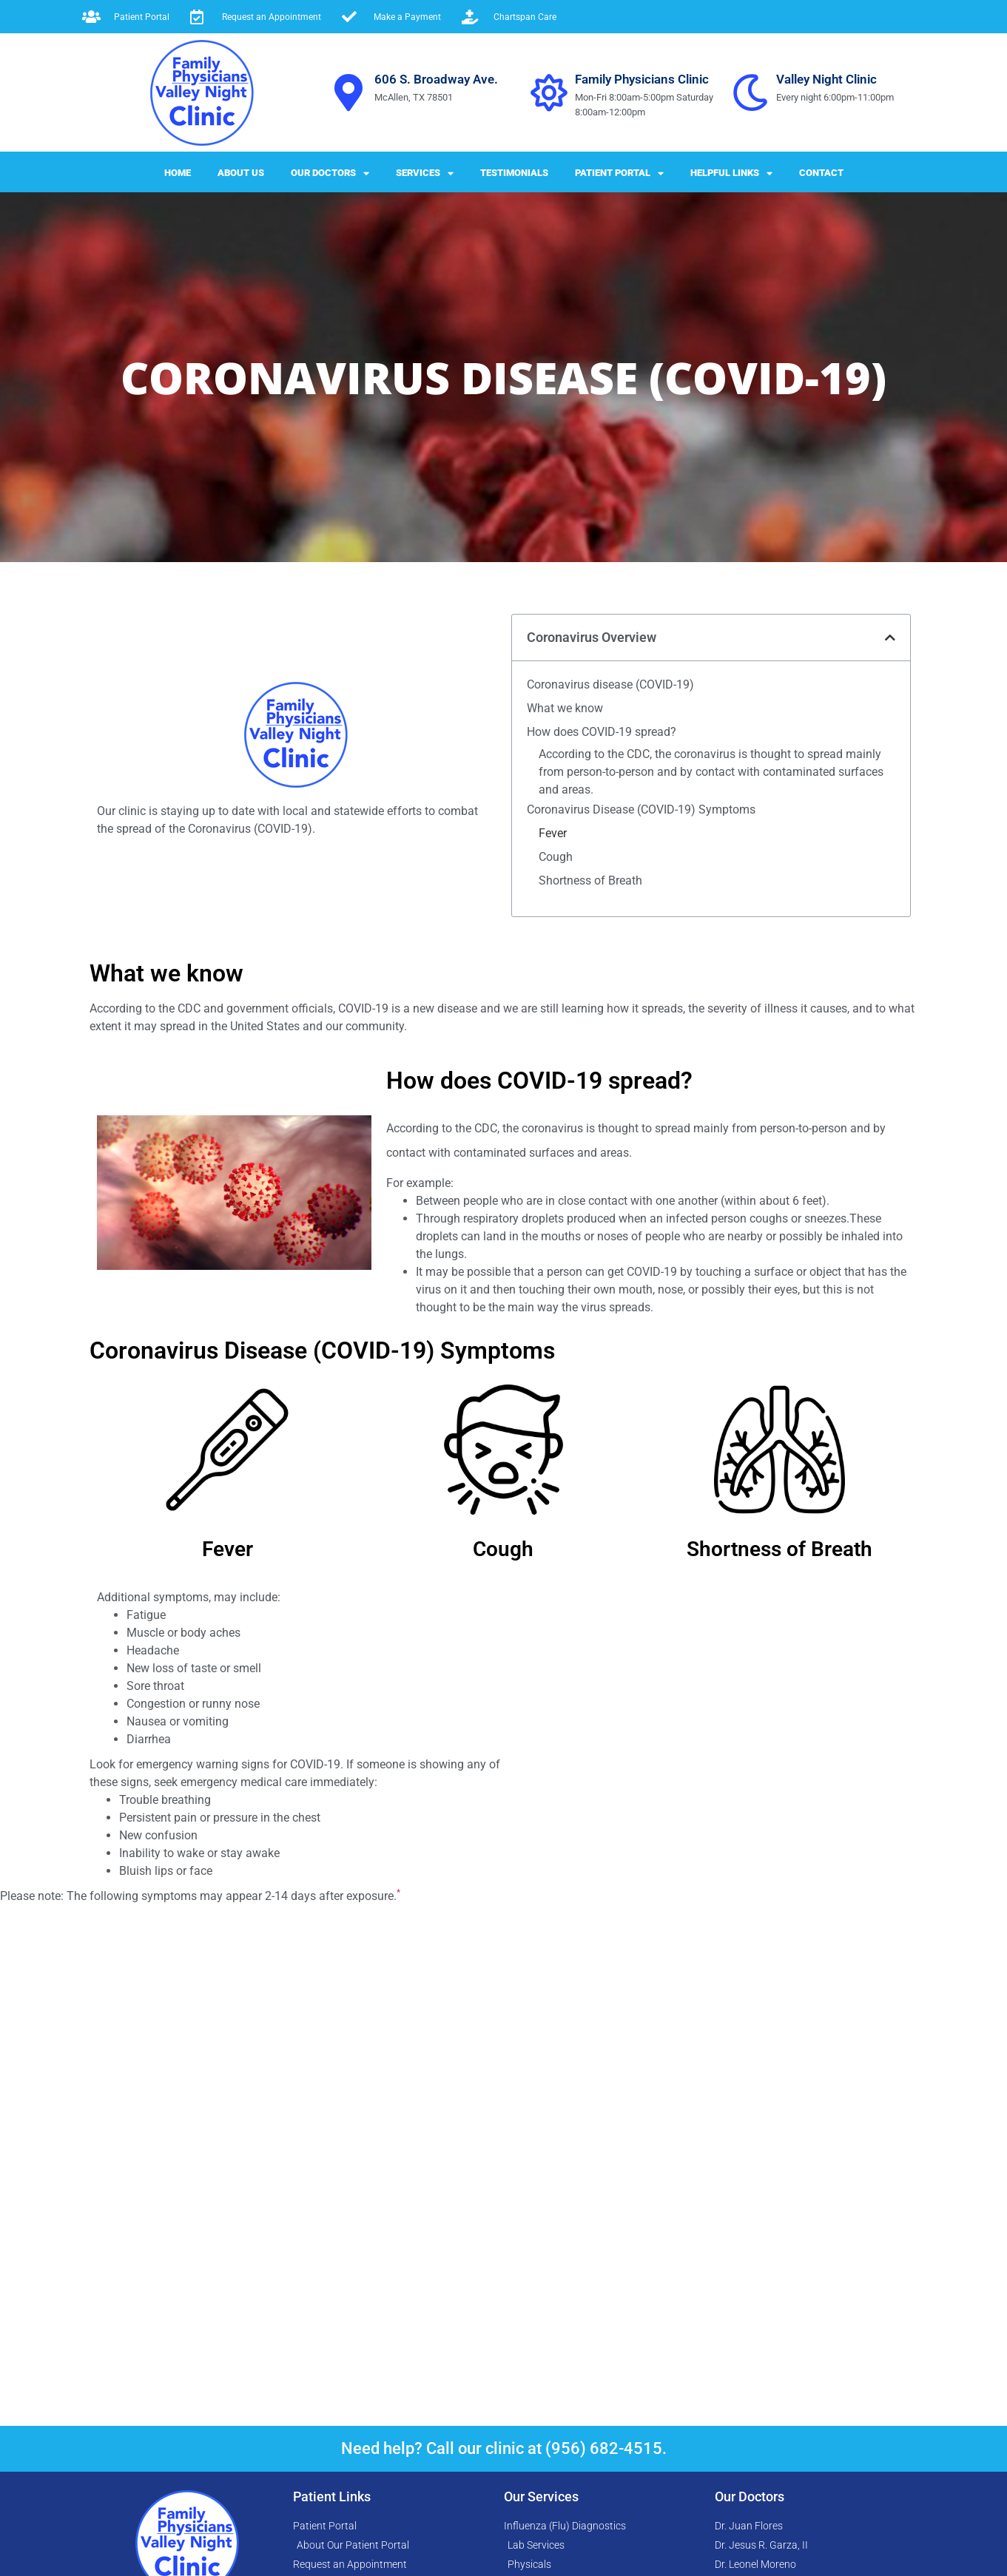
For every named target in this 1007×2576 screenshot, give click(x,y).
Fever (553, 1193)
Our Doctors (330, 173)
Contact (821, 172)
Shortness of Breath (590, 1241)
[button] (890, 987)
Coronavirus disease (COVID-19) (610, 1034)
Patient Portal (619, 173)
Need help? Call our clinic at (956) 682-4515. (504, 2459)
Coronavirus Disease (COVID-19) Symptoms (641, 1170)
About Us (241, 172)
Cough (556, 1217)
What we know (565, 1057)
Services (425, 173)
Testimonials (514, 172)
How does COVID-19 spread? (601, 1081)
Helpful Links (731, 173)
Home (177, 172)
